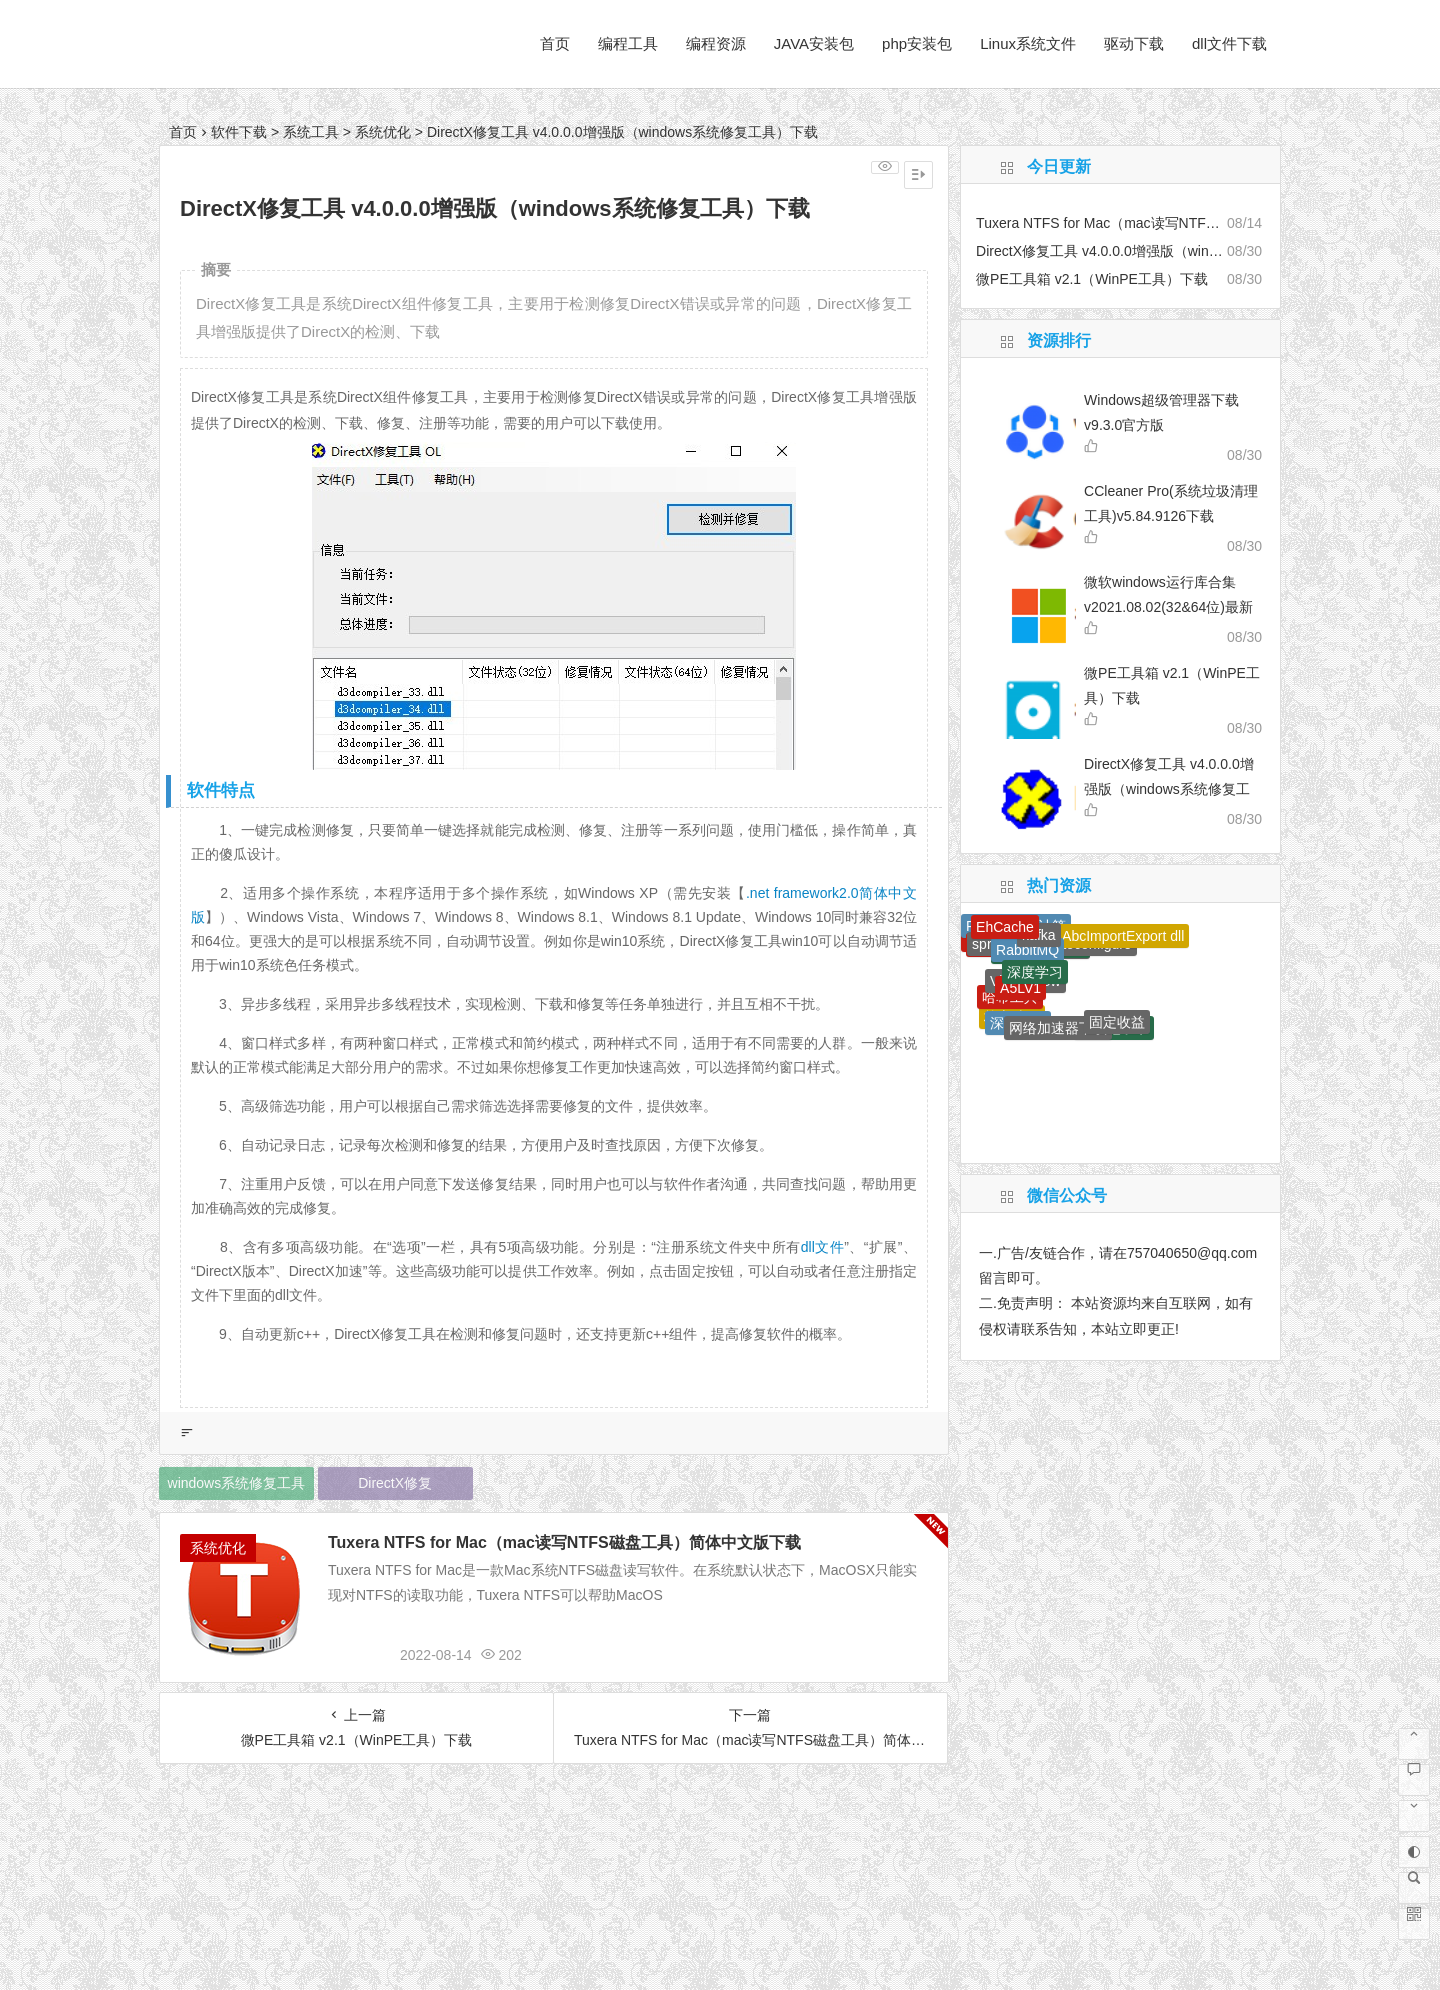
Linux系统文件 (1028, 43)
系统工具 (311, 132)
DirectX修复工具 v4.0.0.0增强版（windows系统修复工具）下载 (1169, 789)
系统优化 (383, 132)
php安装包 (917, 43)
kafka (1038, 935)
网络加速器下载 (1058, 1028)
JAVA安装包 (814, 43)
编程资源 (716, 43)
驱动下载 (1134, 43)
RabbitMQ (1027, 950)
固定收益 (1117, 1022)
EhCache (1005, 927)
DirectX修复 (395, 1483)
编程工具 (628, 43)
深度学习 (1035, 972)
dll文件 (822, 1247)
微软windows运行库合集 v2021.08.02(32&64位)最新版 (1168, 607)
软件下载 (239, 132)
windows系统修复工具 (237, 1483)
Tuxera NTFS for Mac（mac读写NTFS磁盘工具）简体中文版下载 (564, 1542)
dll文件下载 (1229, 43)
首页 (555, 43)
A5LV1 (1020, 988)
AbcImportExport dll (1123, 936)
